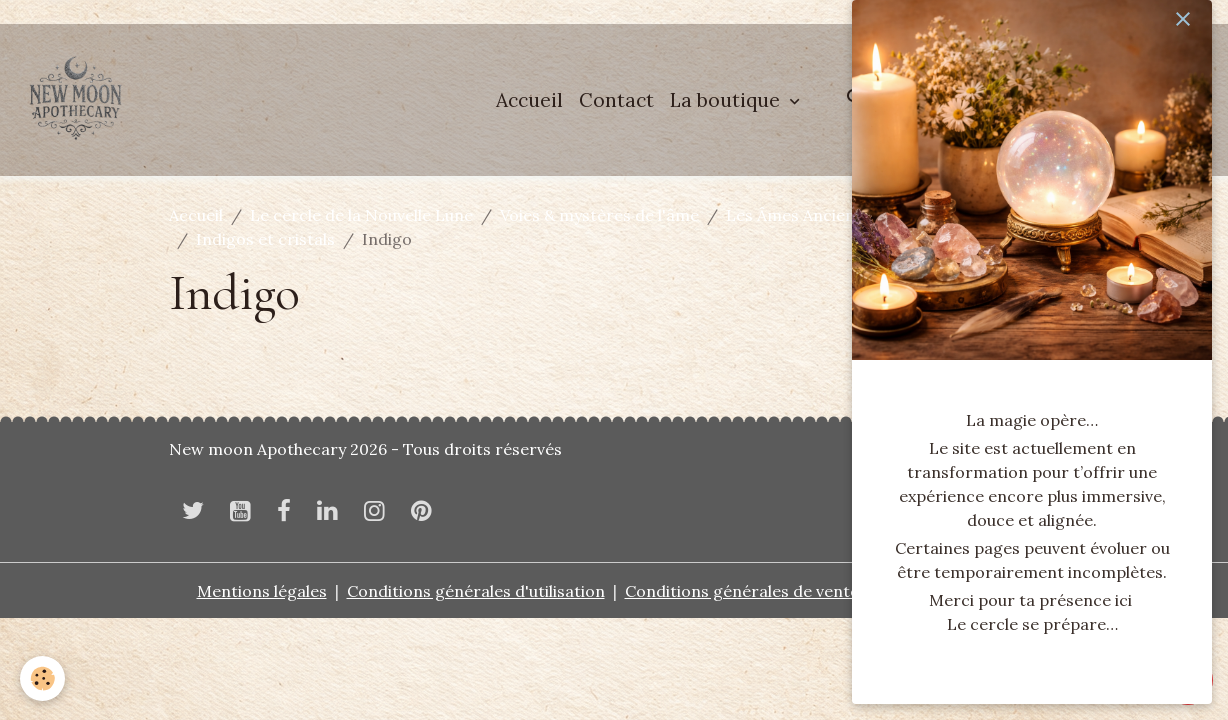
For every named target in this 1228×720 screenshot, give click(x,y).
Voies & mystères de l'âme (599, 215)
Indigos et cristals (265, 239)
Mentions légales (262, 591)
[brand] (80, 100)
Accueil (529, 100)
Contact (616, 100)
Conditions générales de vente (742, 591)
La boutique (727, 100)
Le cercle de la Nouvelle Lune (361, 215)
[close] (1183, 19)
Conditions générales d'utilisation (476, 591)
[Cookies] (42, 678)
